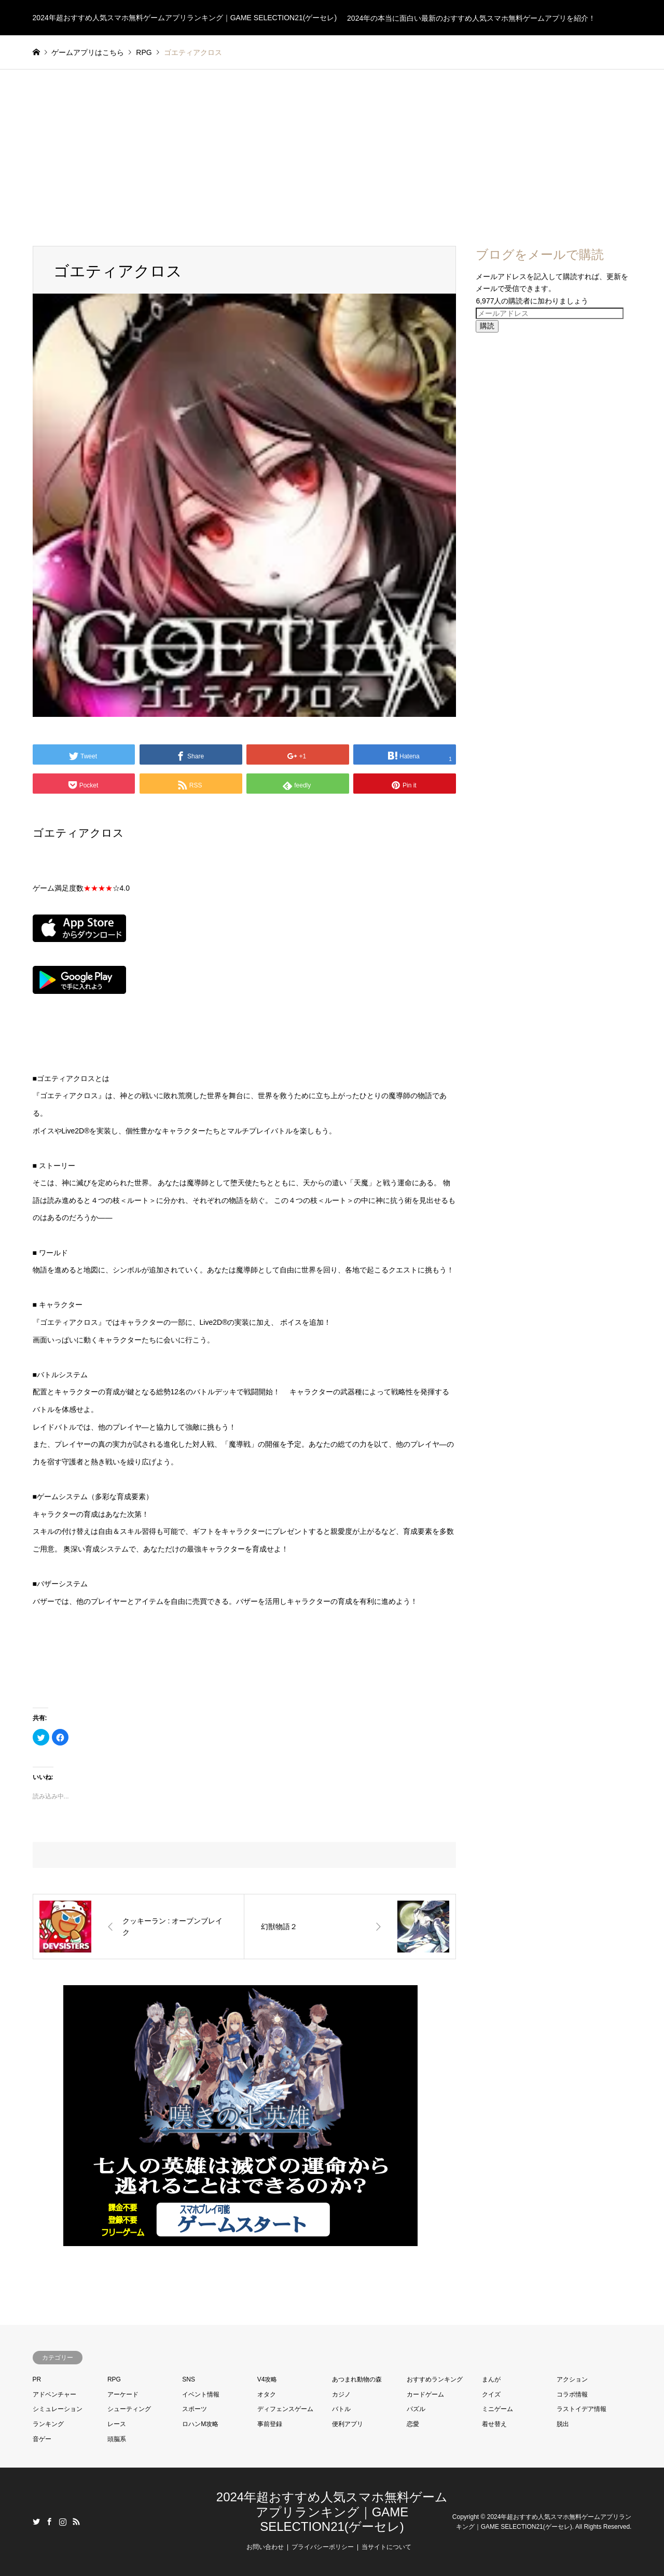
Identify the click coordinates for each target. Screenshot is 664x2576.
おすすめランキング (435, 2379)
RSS (76, 2521)
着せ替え (494, 2424)
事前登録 (269, 2424)
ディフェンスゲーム (285, 2409)
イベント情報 (200, 2394)
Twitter (36, 2521)
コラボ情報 (572, 2394)
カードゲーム (425, 2394)
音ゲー (42, 2439)
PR (37, 2379)
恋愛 (413, 2424)
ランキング (48, 2424)
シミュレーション (57, 2409)
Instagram (62, 2521)
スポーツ (194, 2409)
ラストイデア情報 (581, 2409)
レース (116, 2424)
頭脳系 (116, 2439)
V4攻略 (267, 2379)
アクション (572, 2379)
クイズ (491, 2394)
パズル (416, 2409)
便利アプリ (347, 2424)
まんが (491, 2379)
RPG (114, 2379)
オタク (266, 2394)
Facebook (49, 2521)
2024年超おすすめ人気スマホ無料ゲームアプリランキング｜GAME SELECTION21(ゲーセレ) (332, 2512)
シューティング (129, 2409)
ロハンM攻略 (200, 2424)
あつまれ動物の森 (357, 2379)
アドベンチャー (54, 2394)
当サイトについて (386, 2547)
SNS (188, 2379)
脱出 (563, 2424)
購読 (487, 326)
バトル (341, 2409)
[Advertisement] (332, 147)
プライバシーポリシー (323, 2547)
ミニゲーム (497, 2409)
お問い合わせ (265, 2547)
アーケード (123, 2394)
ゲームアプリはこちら (87, 52)
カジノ (341, 2394)
